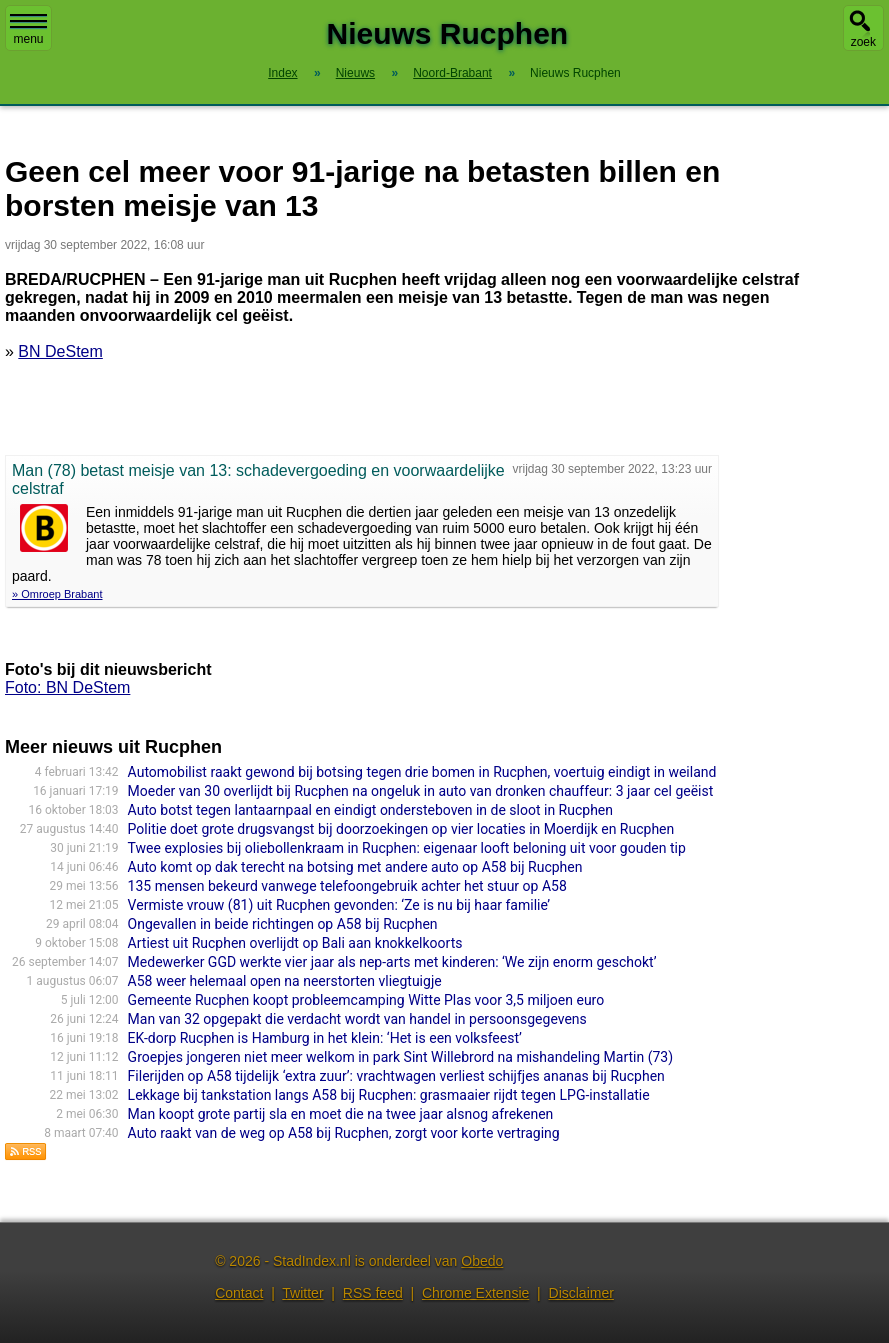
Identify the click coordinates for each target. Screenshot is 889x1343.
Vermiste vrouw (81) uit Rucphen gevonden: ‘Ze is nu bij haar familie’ (339, 905)
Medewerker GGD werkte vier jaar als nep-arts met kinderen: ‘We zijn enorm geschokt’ (392, 962)
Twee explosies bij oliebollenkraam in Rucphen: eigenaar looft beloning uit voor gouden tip (407, 848)
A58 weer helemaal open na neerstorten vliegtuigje (285, 981)
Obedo (482, 1261)
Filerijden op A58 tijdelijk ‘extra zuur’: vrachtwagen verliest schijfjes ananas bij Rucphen (396, 1076)
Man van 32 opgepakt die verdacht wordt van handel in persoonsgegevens (357, 1019)
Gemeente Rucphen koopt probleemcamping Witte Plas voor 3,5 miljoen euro (366, 1000)
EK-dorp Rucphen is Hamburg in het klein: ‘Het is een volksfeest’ (325, 1038)
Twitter (302, 1293)
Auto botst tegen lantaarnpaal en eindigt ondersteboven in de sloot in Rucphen (370, 810)
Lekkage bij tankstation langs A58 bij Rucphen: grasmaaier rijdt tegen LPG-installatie (389, 1095)
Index (282, 73)
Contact (239, 1293)
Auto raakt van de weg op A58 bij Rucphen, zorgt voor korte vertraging (344, 1133)
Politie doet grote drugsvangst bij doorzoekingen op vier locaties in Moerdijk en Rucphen (401, 829)
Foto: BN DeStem (67, 687)
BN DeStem (60, 351)
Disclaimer (581, 1293)
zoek (863, 42)
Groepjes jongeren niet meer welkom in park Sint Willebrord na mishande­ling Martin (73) (401, 1057)
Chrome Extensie (475, 1293)
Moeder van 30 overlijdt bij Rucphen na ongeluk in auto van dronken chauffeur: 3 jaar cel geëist (421, 791)
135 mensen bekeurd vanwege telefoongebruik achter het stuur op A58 (347, 886)
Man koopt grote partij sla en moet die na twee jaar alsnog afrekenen (341, 1114)
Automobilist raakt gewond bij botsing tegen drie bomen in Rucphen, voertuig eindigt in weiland (422, 772)
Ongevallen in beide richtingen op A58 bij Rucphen (283, 924)
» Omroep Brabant (57, 594)
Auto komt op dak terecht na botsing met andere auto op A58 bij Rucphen (355, 867)
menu (28, 30)
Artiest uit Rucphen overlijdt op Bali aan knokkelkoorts (295, 943)
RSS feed (373, 1293)
